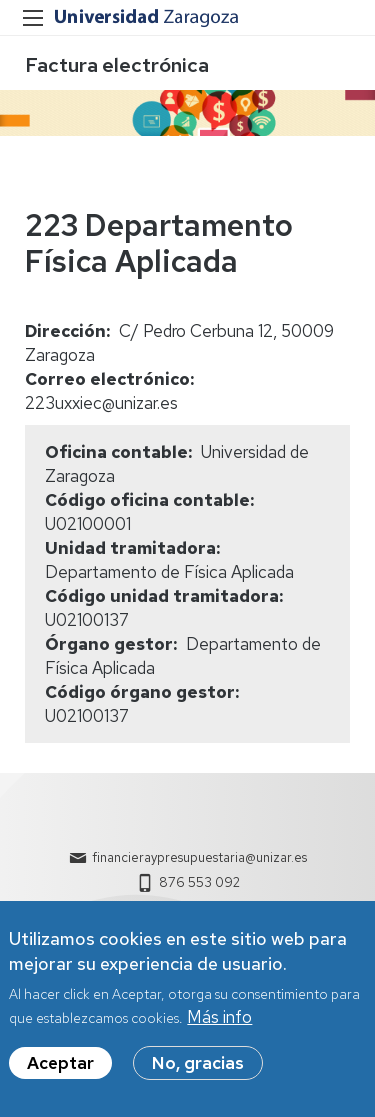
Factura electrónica (117, 65)
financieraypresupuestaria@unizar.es (199, 857)
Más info (219, 1030)
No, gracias (198, 1076)
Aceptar (60, 1076)
